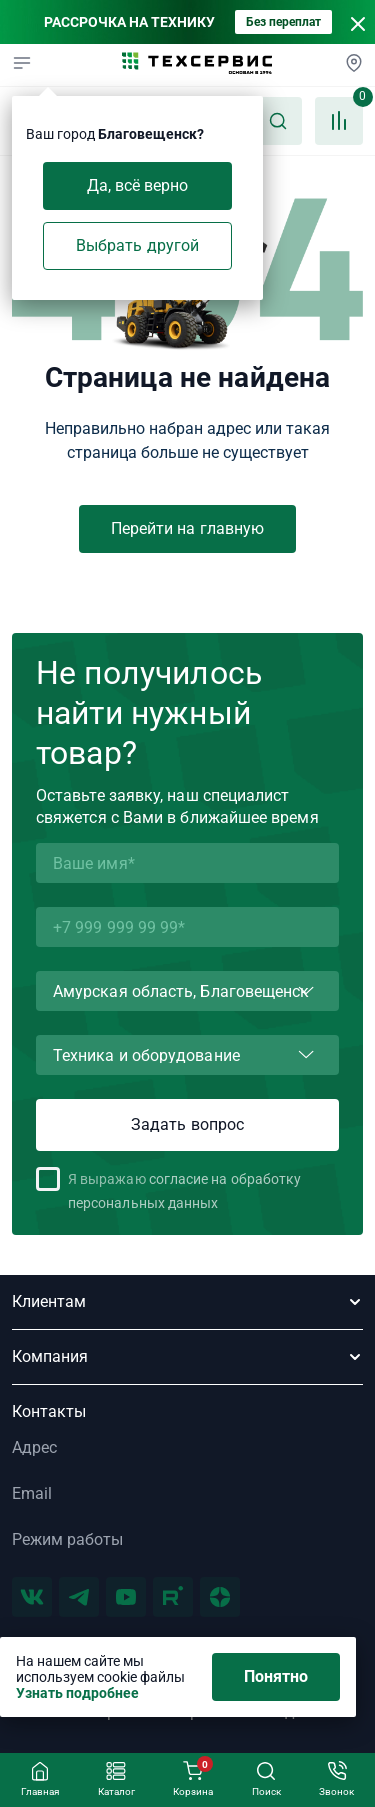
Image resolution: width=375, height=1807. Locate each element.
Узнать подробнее (77, 1693)
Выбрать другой (137, 245)
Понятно (276, 1676)
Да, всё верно (138, 185)
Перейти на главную (187, 528)
